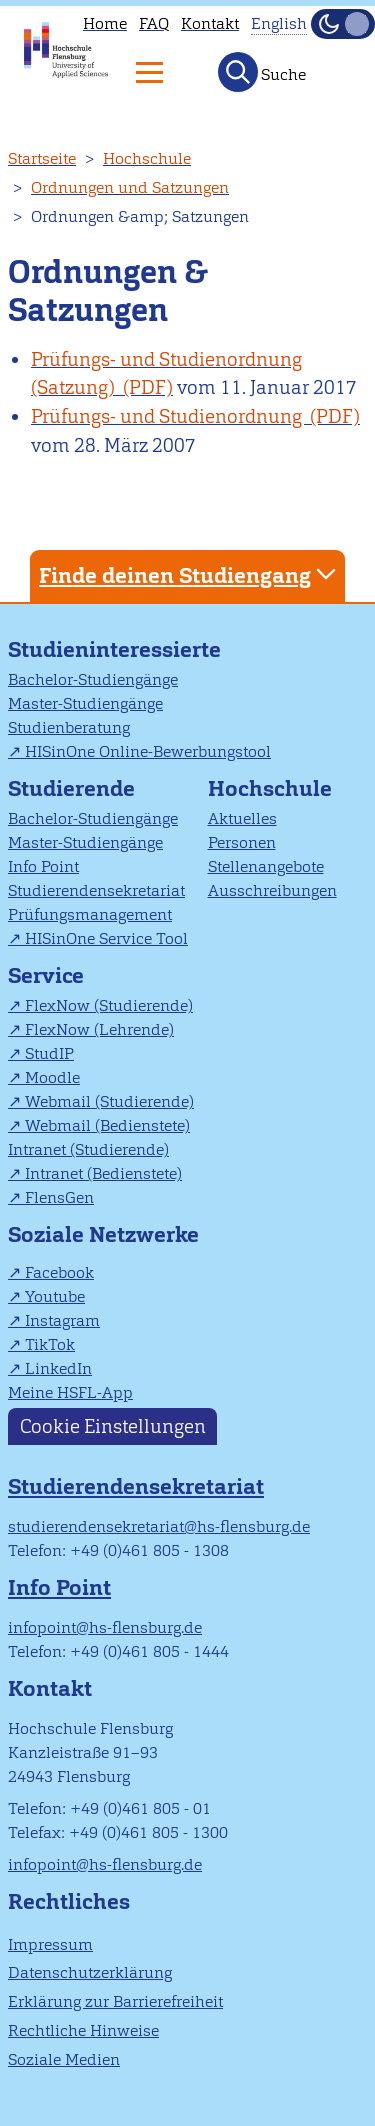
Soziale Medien (64, 2059)
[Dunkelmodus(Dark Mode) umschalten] (343, 24)
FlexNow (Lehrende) (99, 1029)
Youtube (55, 1296)
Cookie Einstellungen (113, 1426)
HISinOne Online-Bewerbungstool (148, 751)
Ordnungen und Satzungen (130, 187)
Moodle (52, 1077)
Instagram (62, 1320)
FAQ (154, 23)
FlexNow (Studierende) (109, 1005)
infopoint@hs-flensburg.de (105, 1627)
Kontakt (210, 23)
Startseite (42, 158)
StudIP (49, 1053)
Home (105, 23)
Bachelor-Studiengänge (93, 679)
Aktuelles (242, 818)
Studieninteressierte (114, 649)
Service (46, 975)
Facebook (59, 1272)
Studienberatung (69, 727)
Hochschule (147, 158)
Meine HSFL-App (70, 1392)
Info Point (43, 866)
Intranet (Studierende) (88, 1149)
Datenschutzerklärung (90, 1972)
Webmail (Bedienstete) (107, 1125)
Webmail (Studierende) (109, 1101)
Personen (242, 842)
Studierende (71, 788)
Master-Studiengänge (85, 703)
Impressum (50, 1944)
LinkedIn (58, 1368)
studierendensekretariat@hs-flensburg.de (159, 1526)
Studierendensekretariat (96, 890)
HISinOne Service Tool (106, 938)
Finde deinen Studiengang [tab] (190, 574)
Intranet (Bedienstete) (103, 1173)
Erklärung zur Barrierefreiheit (115, 2001)
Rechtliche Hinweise (83, 2030)
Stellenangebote (266, 866)
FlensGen (59, 1197)
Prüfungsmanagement (90, 914)
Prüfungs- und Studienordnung (168, 416)
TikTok (50, 1344)
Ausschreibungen (272, 890)
